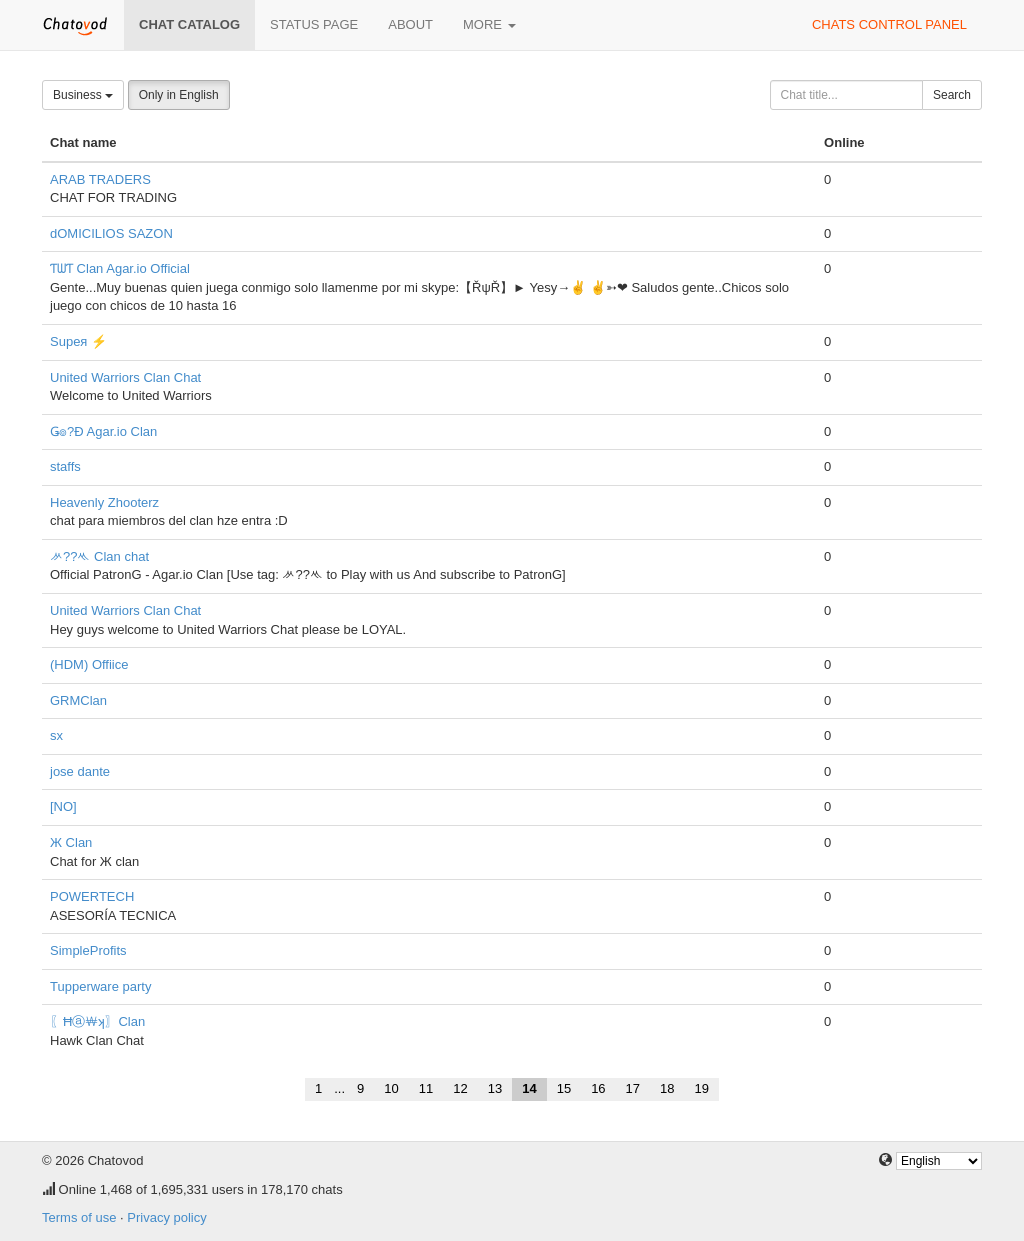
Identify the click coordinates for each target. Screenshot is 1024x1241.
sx (56, 735)
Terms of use (79, 1217)
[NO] (63, 806)
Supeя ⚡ (78, 341)
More (489, 24)
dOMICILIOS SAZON (111, 233)
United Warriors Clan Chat (125, 377)
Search (952, 95)
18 (667, 1088)
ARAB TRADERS (100, 179)
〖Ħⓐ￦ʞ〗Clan (97, 1021)
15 (564, 1088)
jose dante (80, 771)
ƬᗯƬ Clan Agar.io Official (120, 268)
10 (391, 1088)
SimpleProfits (88, 950)
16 (598, 1088)
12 (460, 1088)
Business (83, 95)
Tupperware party (100, 986)
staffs (65, 466)
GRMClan (78, 700)
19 (702, 1088)
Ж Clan (71, 842)
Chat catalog (189, 24)
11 (426, 1088)
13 (495, 1088)
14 (529, 1088)
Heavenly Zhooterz (104, 502)
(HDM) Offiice (89, 664)
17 (633, 1088)
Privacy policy (166, 1217)
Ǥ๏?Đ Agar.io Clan (103, 431)
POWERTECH (92, 896)
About (410, 24)
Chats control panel (889, 24)
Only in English (179, 95)
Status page (314, 24)
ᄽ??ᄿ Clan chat (99, 556)
